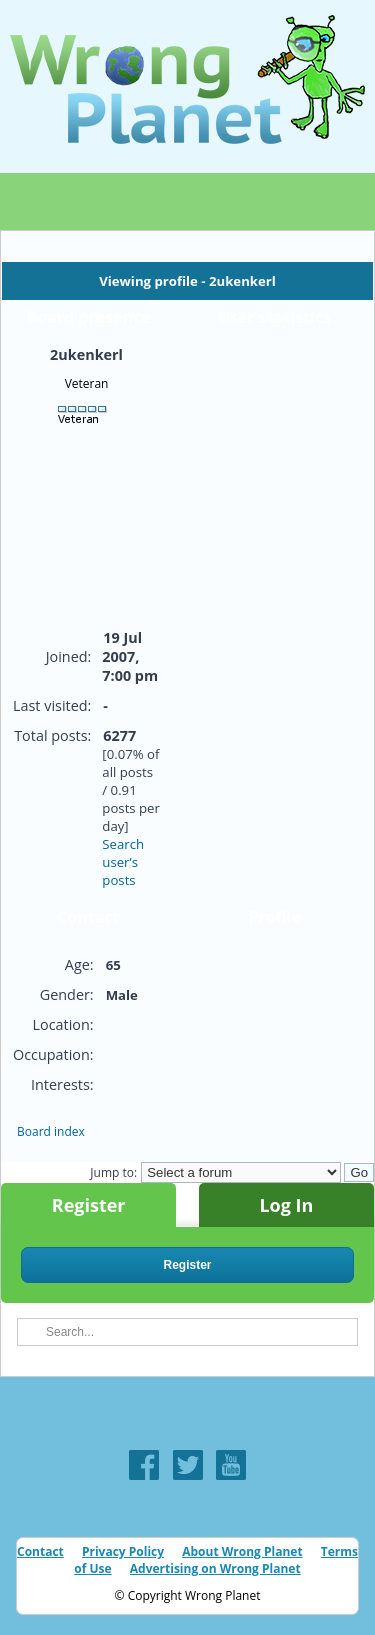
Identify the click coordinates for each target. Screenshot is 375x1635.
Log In (286, 1205)
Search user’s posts (123, 862)
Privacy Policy (123, 1551)
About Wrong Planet (242, 1551)
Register (89, 1205)
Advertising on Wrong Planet (215, 1568)
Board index (51, 1131)
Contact (40, 1551)
